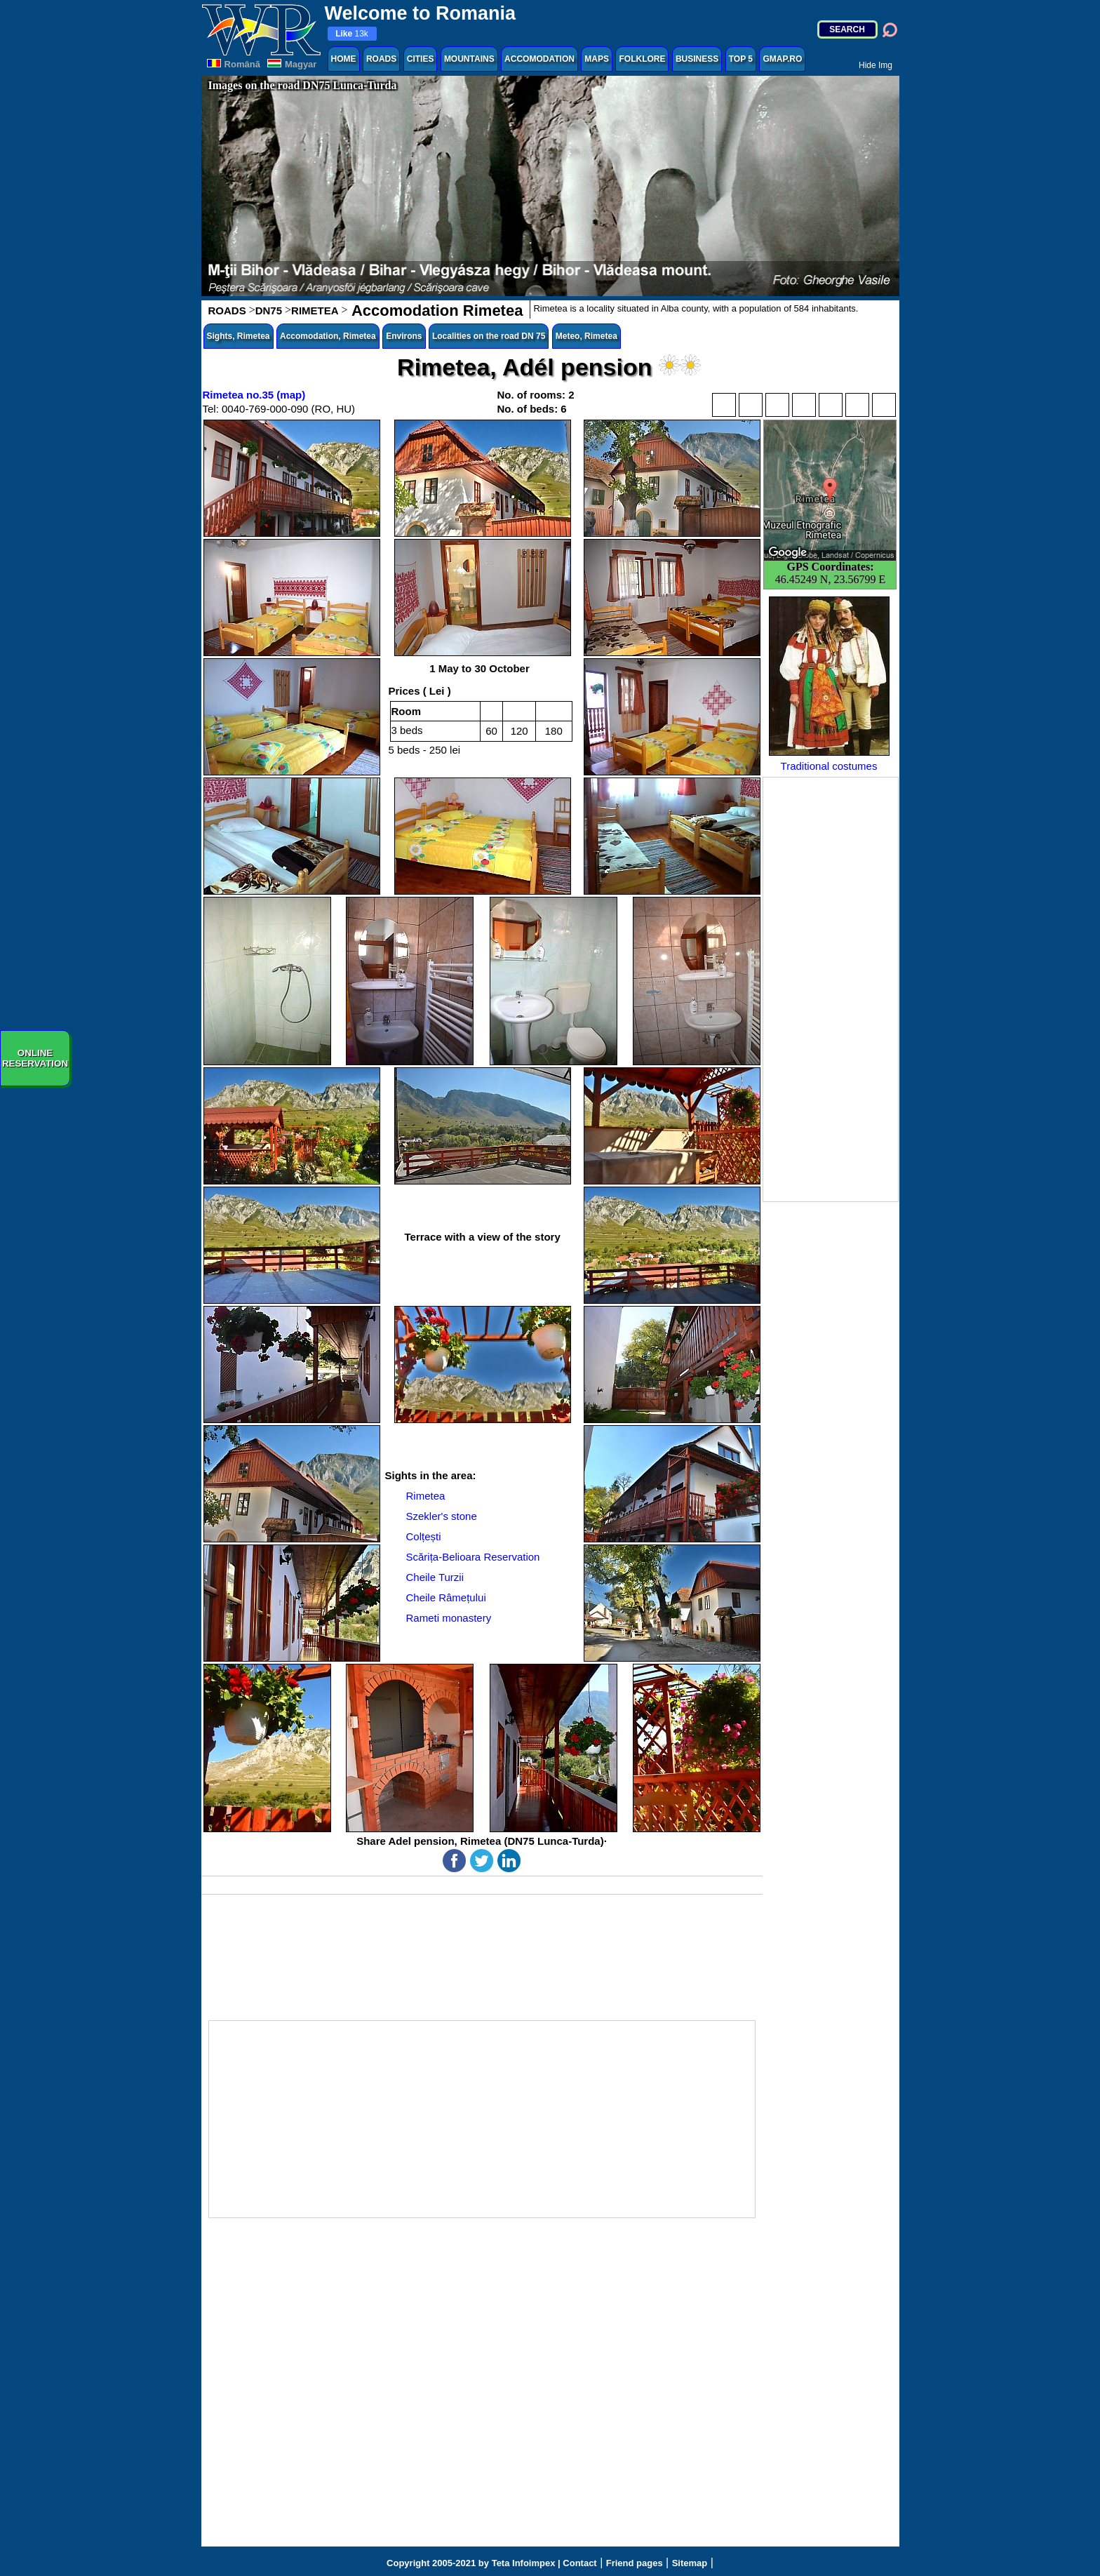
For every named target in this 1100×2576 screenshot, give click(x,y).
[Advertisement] (831, 989)
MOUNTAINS (469, 59)
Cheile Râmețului (446, 1597)
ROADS (381, 59)
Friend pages (634, 2563)
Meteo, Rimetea (586, 336)
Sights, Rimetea (238, 336)
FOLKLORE (642, 59)
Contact (579, 2563)
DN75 (268, 310)
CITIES (420, 59)
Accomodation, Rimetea (328, 336)
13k (351, 34)
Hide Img (875, 65)
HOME (343, 59)
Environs (404, 336)
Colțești (423, 1536)
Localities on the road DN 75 (488, 336)
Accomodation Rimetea (435, 310)
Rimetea (425, 1496)
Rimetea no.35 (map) (254, 395)
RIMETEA (315, 310)
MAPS (596, 59)
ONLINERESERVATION (35, 1058)
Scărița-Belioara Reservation (473, 1557)
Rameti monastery (449, 1618)
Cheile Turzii (435, 1577)
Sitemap (690, 2563)
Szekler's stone (441, 1516)
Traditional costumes (829, 684)
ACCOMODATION (539, 59)
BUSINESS (697, 59)
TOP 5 (741, 59)
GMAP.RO (782, 59)
